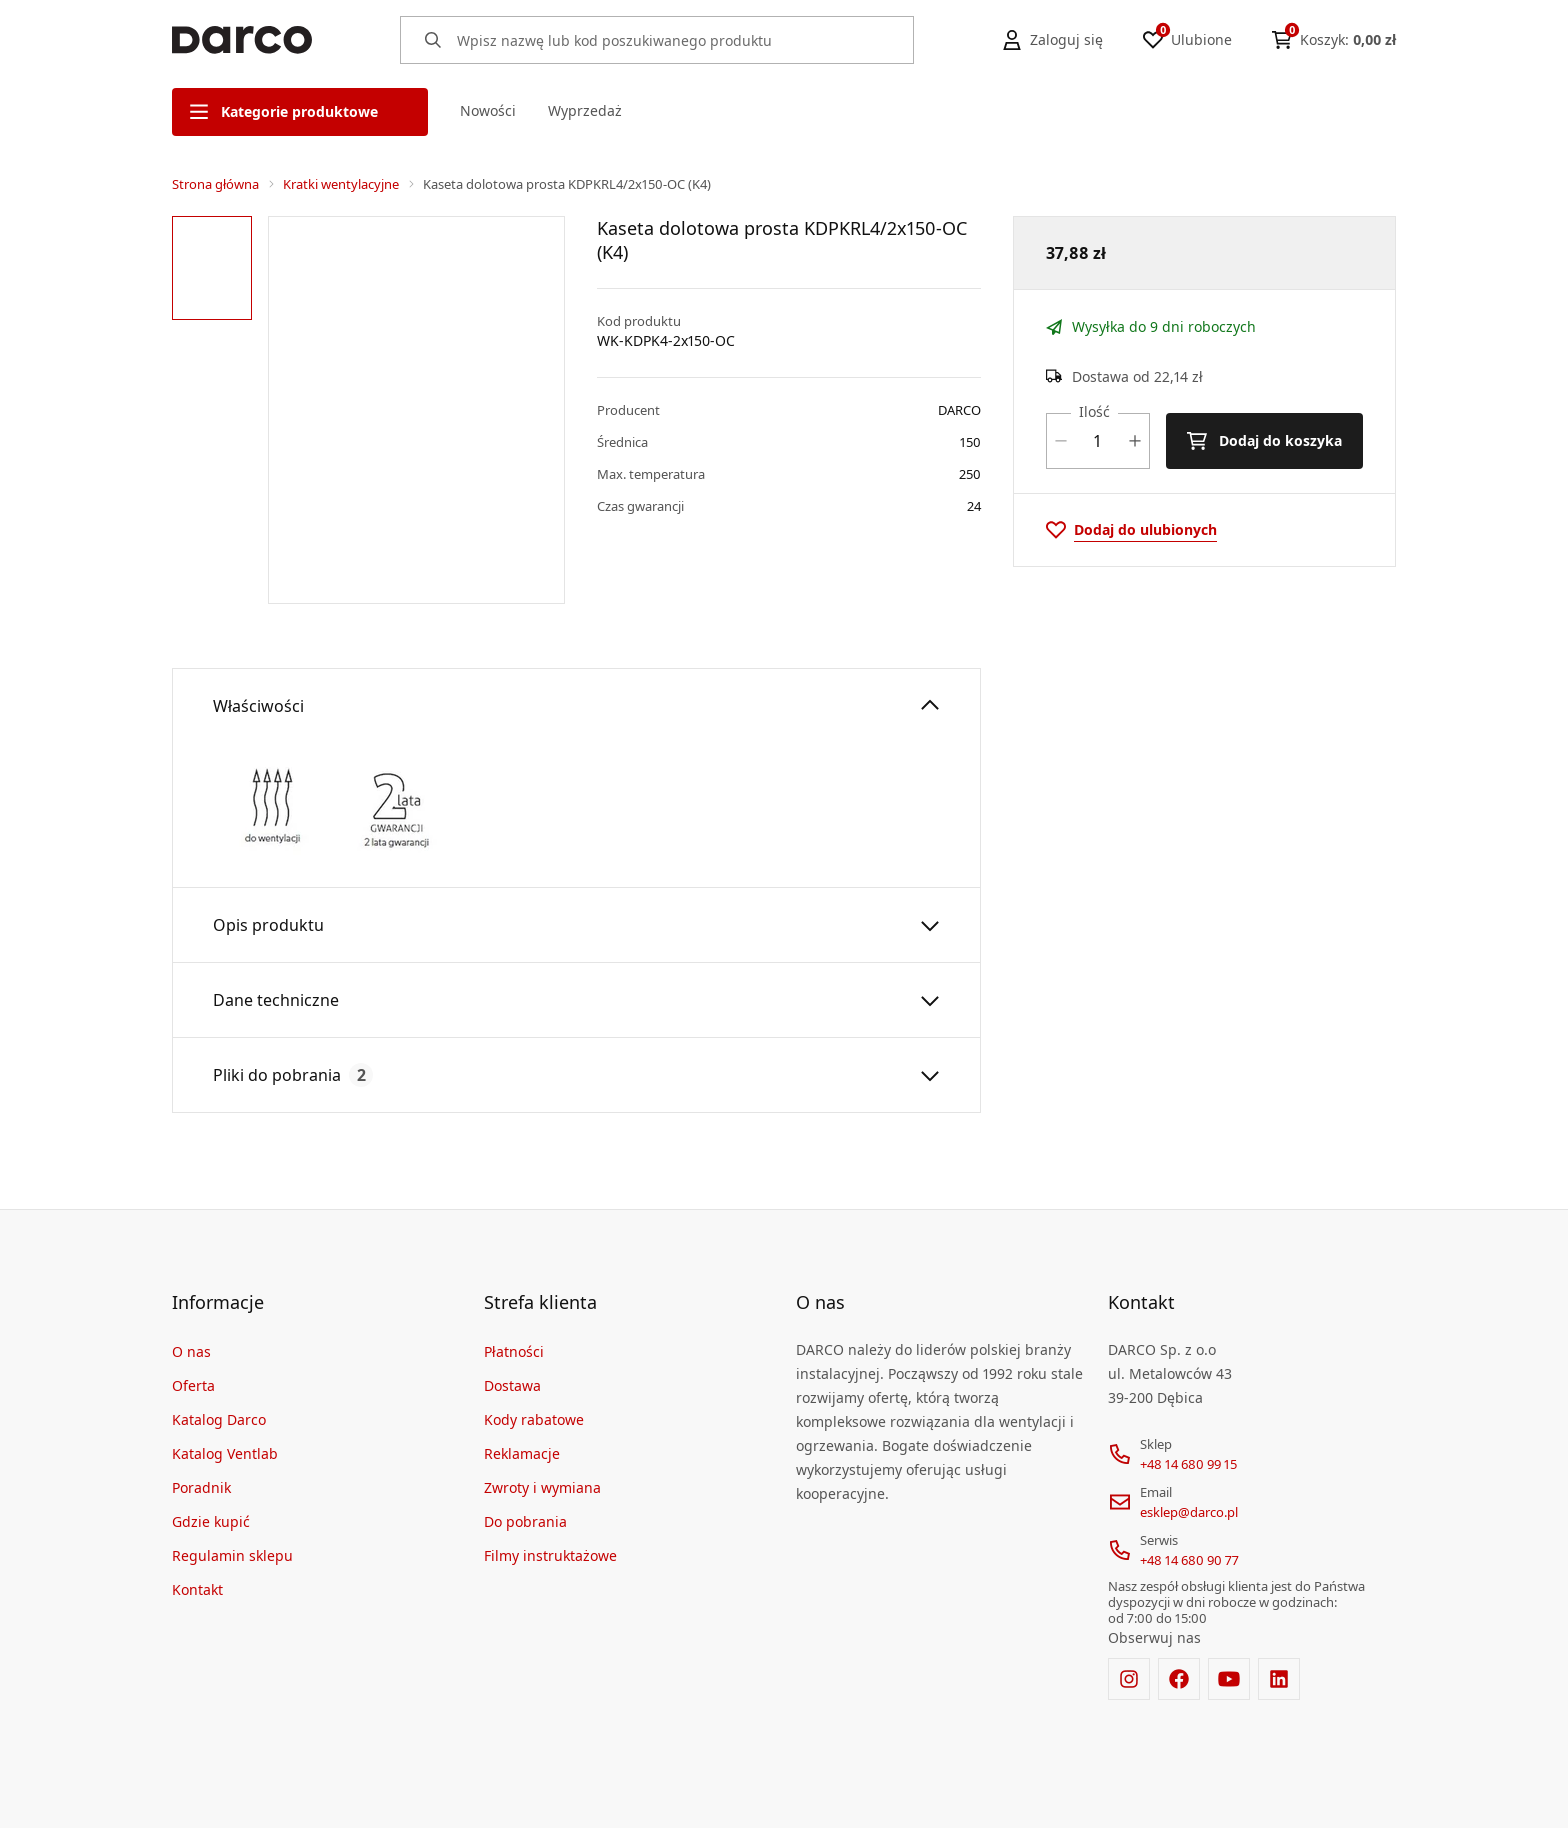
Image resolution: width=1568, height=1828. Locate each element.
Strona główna (215, 184)
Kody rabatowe (534, 1418)
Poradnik (201, 1486)
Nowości (488, 110)
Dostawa (512, 1384)
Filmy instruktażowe (550, 1554)
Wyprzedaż (585, 110)
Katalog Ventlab (225, 1452)
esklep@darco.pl (1189, 1511)
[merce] (344, 1796)
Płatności (514, 1350)
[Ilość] (1098, 441)
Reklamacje (522, 1452)
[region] (216, 409)
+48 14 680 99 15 (1188, 1463)
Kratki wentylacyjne (341, 184)
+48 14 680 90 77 (1189, 1559)
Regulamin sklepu (232, 1554)
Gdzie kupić (211, 1520)
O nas (191, 1350)
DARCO (959, 410)
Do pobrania (525, 1520)
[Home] (242, 40)
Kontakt (197, 1588)
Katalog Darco (219, 1418)
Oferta (193, 1384)
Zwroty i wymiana (542, 1486)
